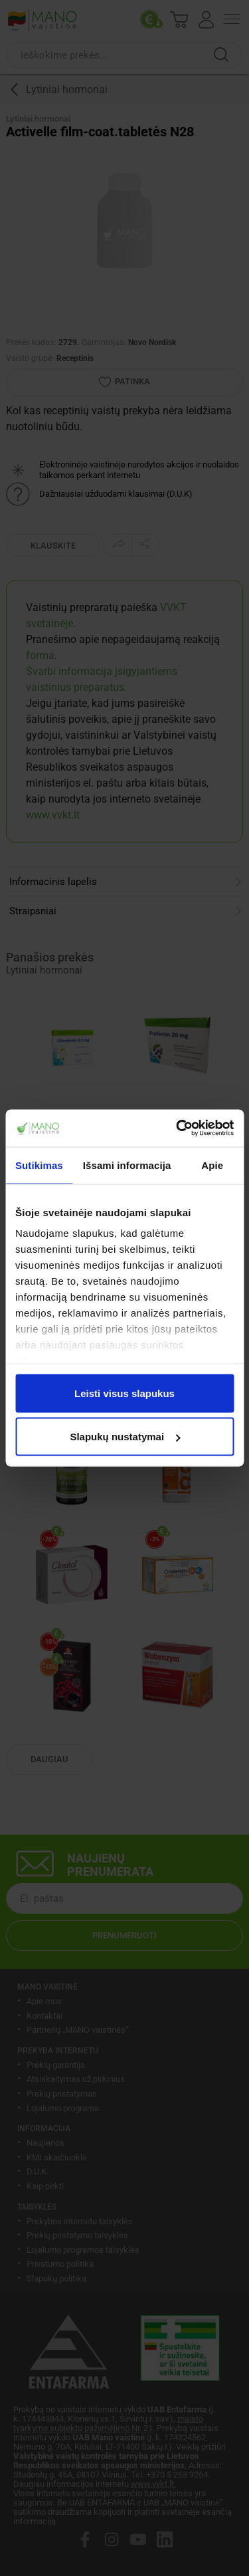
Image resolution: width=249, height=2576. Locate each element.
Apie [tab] (212, 1164)
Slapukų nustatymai (125, 1436)
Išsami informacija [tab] (127, 1164)
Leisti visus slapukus (124, 1392)
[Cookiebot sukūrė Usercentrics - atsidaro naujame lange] (177, 1128)
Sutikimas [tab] (39, 1164)
